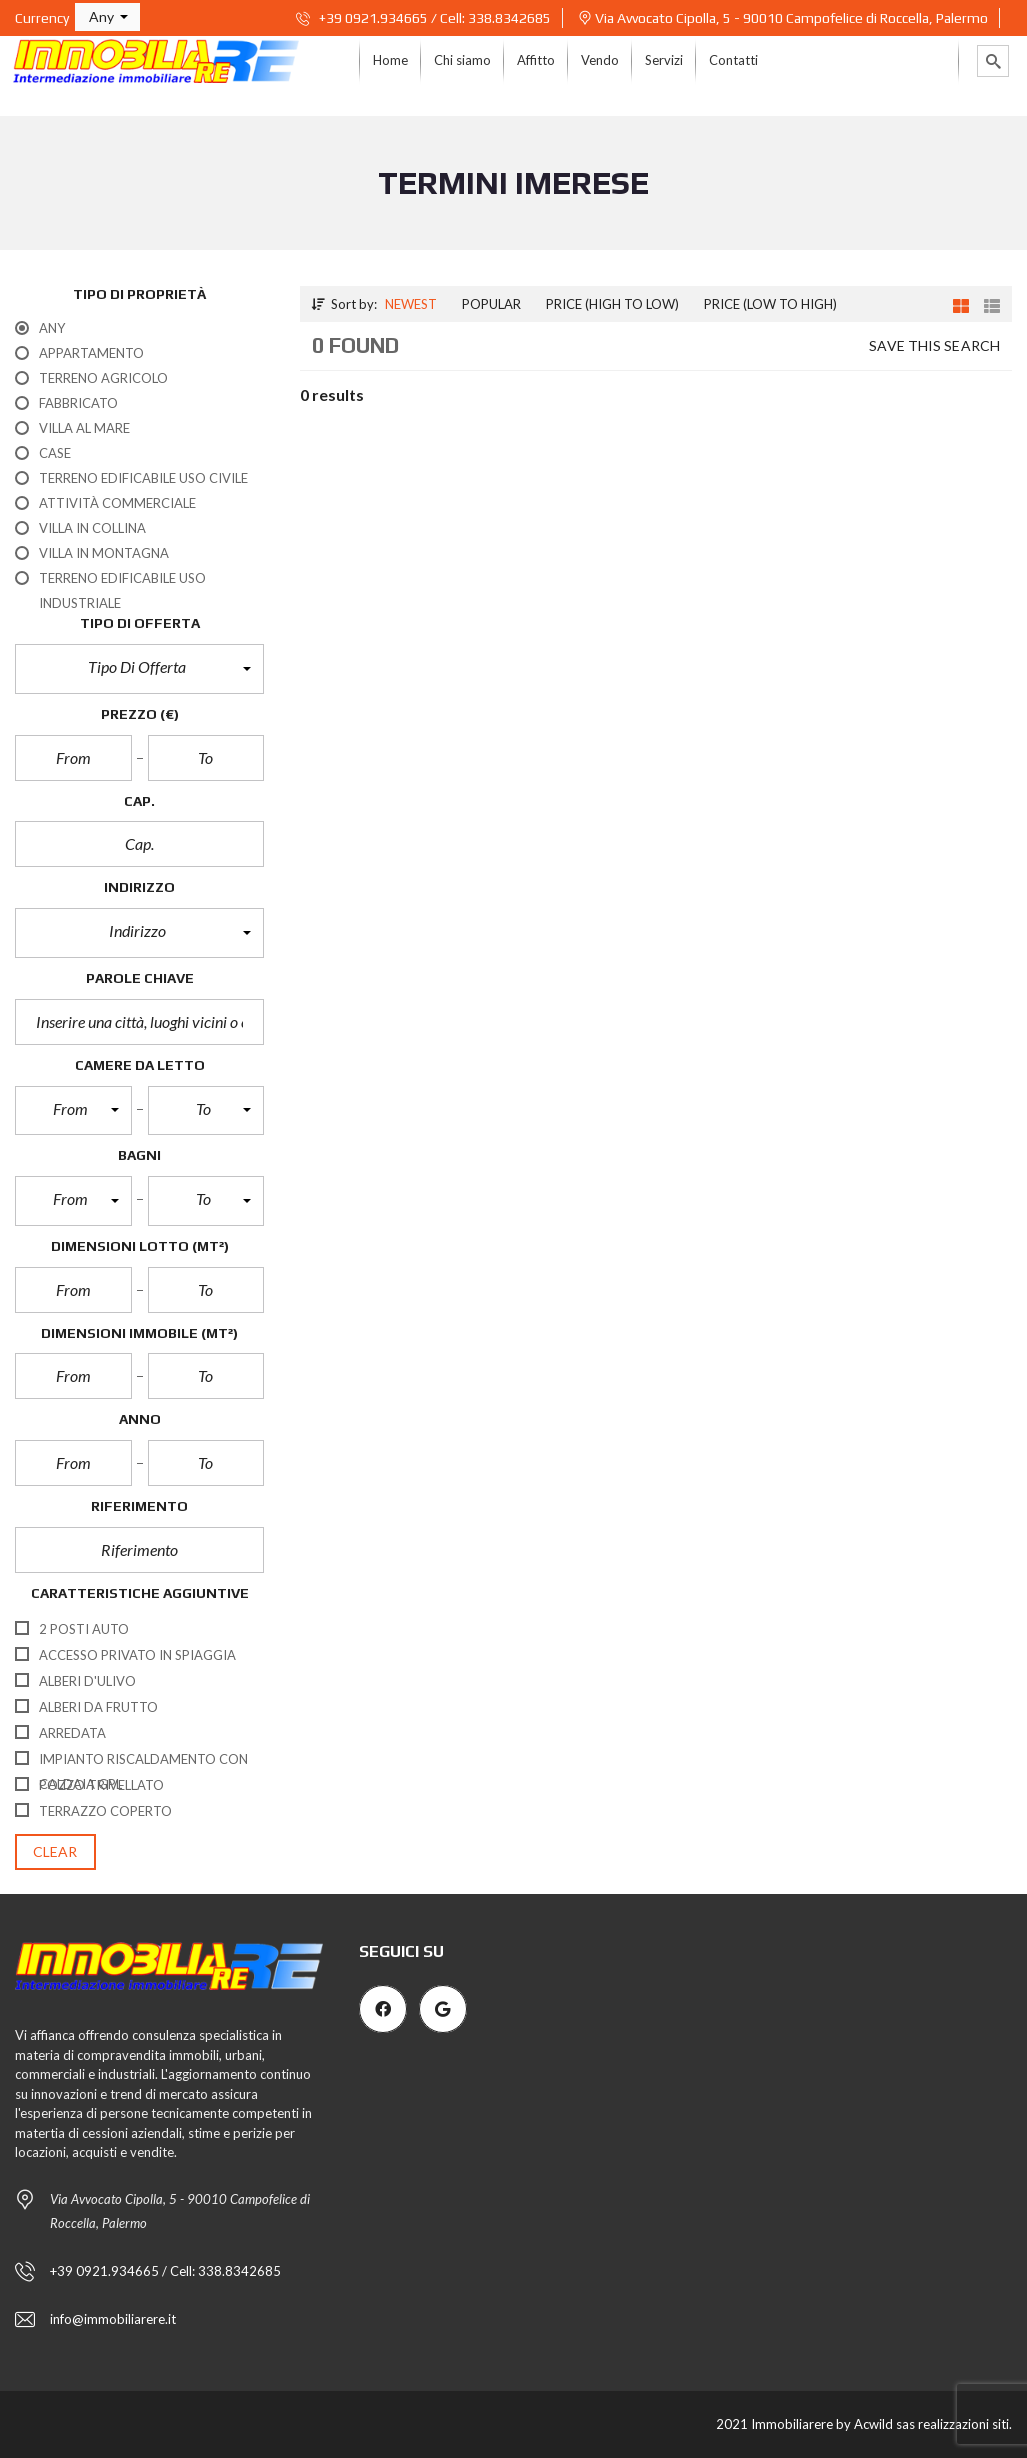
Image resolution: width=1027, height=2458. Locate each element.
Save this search (934, 345)
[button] (107, 17)
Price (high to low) (612, 304)
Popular (491, 304)
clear (55, 1851)
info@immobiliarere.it (113, 2319)
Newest (411, 304)
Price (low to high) (770, 304)
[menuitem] (390, 61)
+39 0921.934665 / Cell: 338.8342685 (423, 18)
